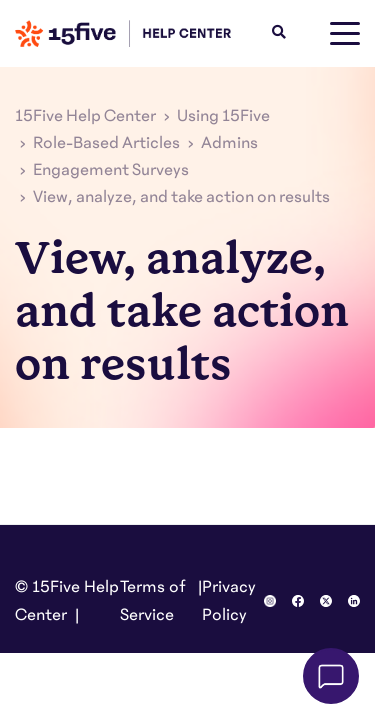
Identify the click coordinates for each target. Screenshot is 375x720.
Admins (229, 143)
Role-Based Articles (106, 143)
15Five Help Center (85, 116)
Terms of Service (153, 601)
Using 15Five (223, 116)
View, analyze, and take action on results (181, 197)
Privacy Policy (229, 601)
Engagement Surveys (111, 170)
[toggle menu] (345, 34)
